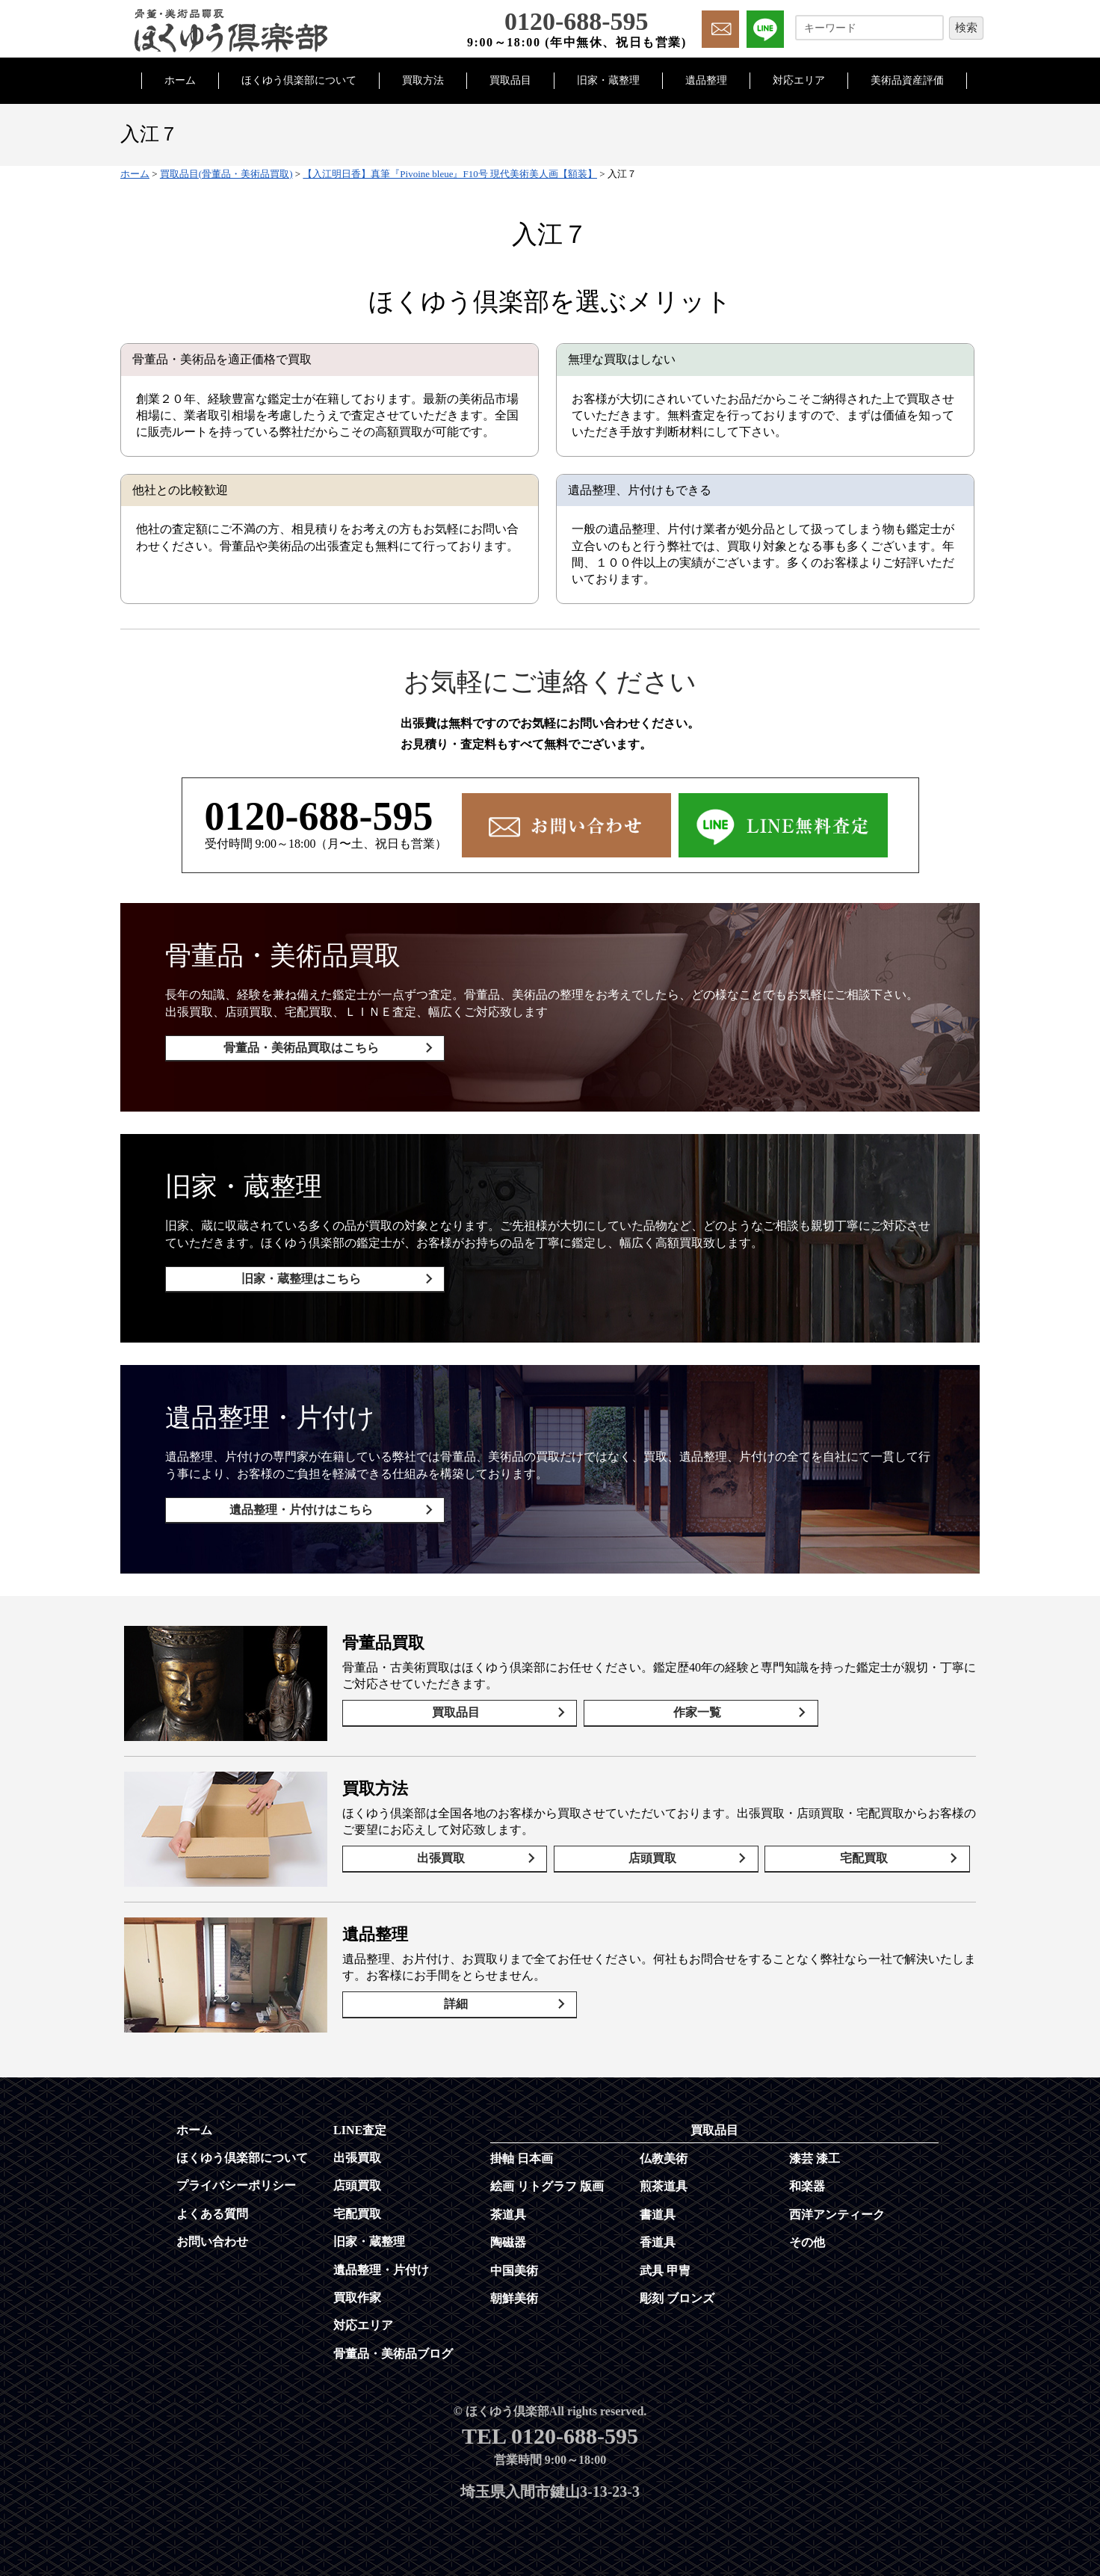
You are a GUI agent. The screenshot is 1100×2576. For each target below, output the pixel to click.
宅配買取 (867, 1846)
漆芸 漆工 (814, 2144)
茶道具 (508, 2200)
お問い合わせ (212, 2227)
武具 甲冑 (665, 2255)
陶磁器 (508, 2228)
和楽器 (807, 2172)
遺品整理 (706, 80)
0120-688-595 (319, 816)
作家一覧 (675, 1700)
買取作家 (357, 2283)
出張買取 (445, 1846)
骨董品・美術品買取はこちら (296, 1047)
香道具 (658, 2228)
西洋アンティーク (837, 2200)
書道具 (658, 2200)
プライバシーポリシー (236, 2171)
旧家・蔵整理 (608, 80)
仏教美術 (664, 2144)
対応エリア (799, 80)
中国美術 (514, 2255)
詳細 (451, 1991)
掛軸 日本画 (521, 2144)
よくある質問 (212, 2199)
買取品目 (510, 80)
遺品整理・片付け (381, 2255)
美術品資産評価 (907, 80)
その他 (807, 2228)
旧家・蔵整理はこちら (296, 1274)
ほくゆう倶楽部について (298, 80)
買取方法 (423, 80)
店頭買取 (656, 1846)
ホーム (180, 80)
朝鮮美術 (514, 2284)
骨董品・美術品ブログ (393, 2339)
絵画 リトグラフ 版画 (547, 2172)
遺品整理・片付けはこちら (296, 1500)
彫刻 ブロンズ (677, 2284)
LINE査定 (359, 2115)
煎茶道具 (664, 2172)
